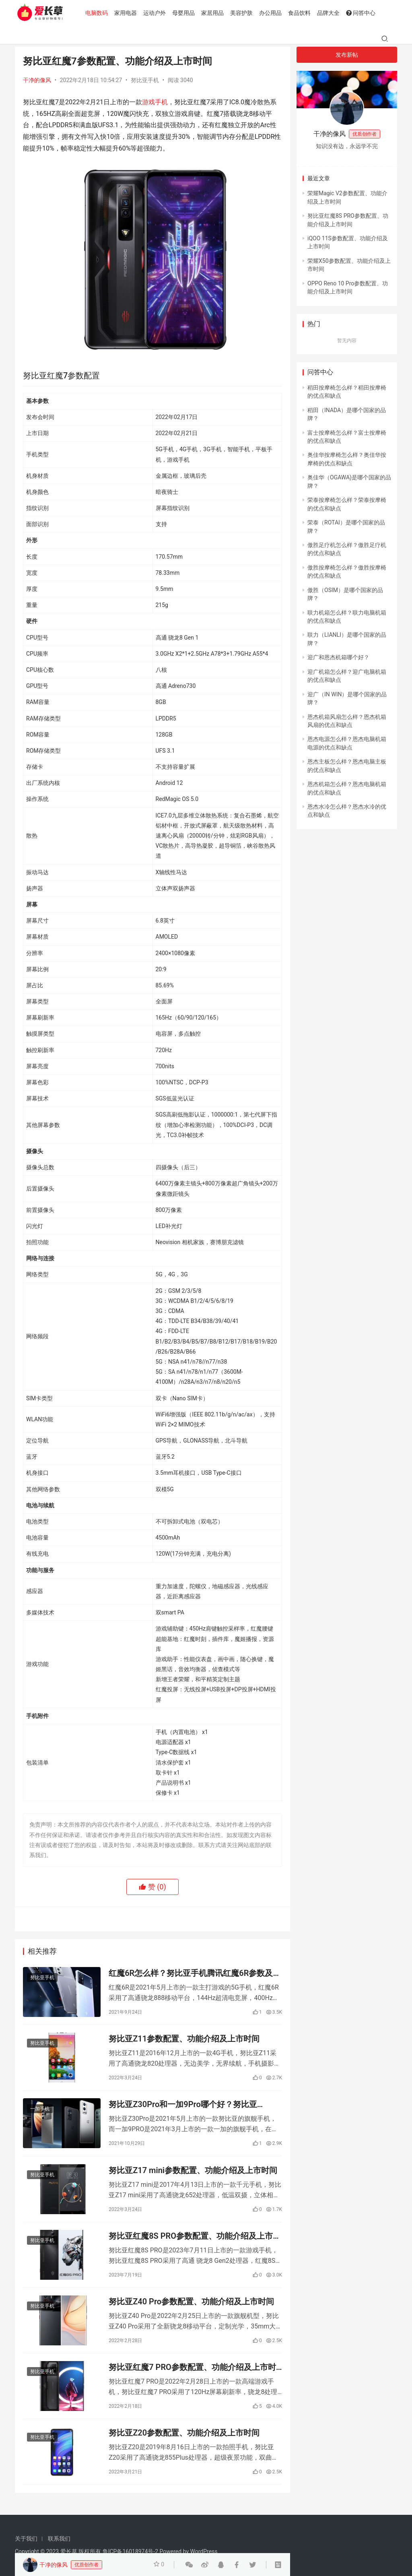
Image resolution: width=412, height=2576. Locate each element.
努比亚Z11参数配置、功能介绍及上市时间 (184, 2040)
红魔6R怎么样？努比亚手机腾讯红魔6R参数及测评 (195, 1974)
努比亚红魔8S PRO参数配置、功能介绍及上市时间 (195, 2239)
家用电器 (127, 13)
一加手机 (39, 2111)
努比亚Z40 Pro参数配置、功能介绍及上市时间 (191, 2305)
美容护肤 (243, 13)
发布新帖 (347, 55)
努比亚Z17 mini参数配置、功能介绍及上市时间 (193, 2173)
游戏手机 (155, 102)
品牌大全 (330, 13)
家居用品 (214, 13)
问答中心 (362, 13)
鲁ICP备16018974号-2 (130, 2551)
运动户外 (156, 13)
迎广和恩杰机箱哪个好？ (338, 657)
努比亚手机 (145, 80)
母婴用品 (185, 13)
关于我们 (26, 2538)
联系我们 (59, 2538)
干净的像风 (37, 80)
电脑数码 (98, 13)
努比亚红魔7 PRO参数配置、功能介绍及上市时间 (192, 2372)
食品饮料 (301, 13)
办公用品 (272, 13)
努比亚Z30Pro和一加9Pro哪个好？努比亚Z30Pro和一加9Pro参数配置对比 (183, 2106)
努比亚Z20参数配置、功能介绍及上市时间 (184, 2438)
